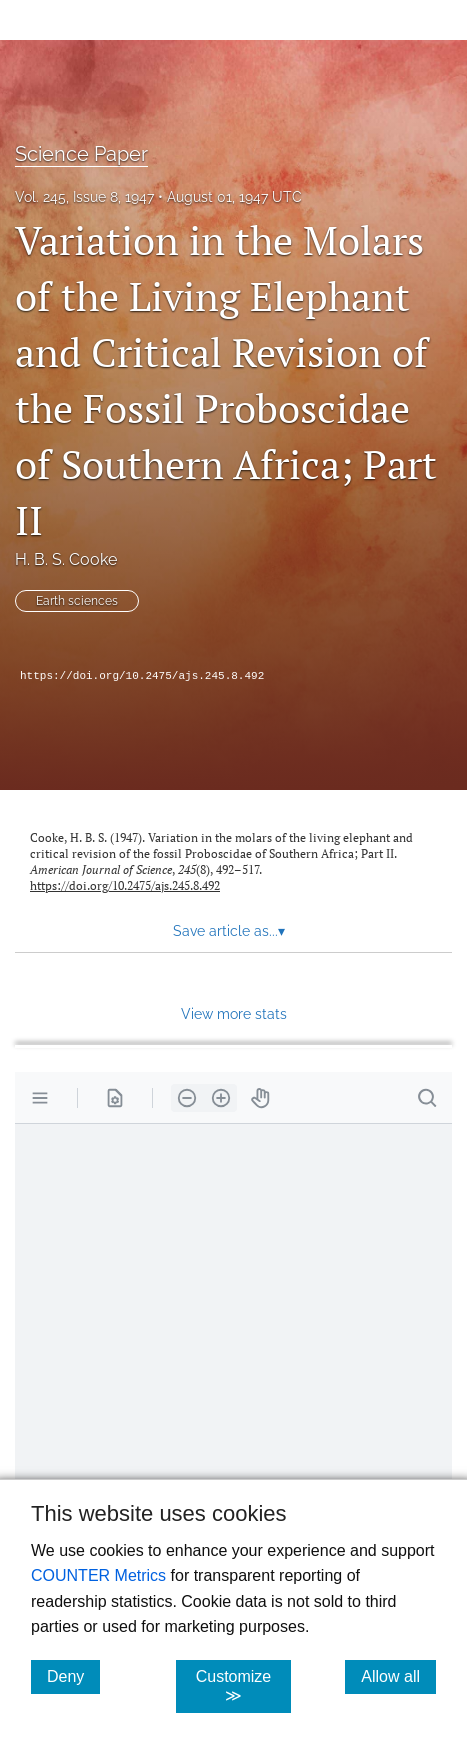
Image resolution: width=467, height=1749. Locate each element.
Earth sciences (77, 601)
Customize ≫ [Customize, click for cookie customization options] (243, 1686)
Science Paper (81, 154)
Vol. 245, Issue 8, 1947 (84, 197)
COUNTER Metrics (98, 1575)
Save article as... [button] (229, 931)
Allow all (398, 1676)
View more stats (234, 1013)
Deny (73, 1676)
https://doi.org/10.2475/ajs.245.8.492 (142, 676)
